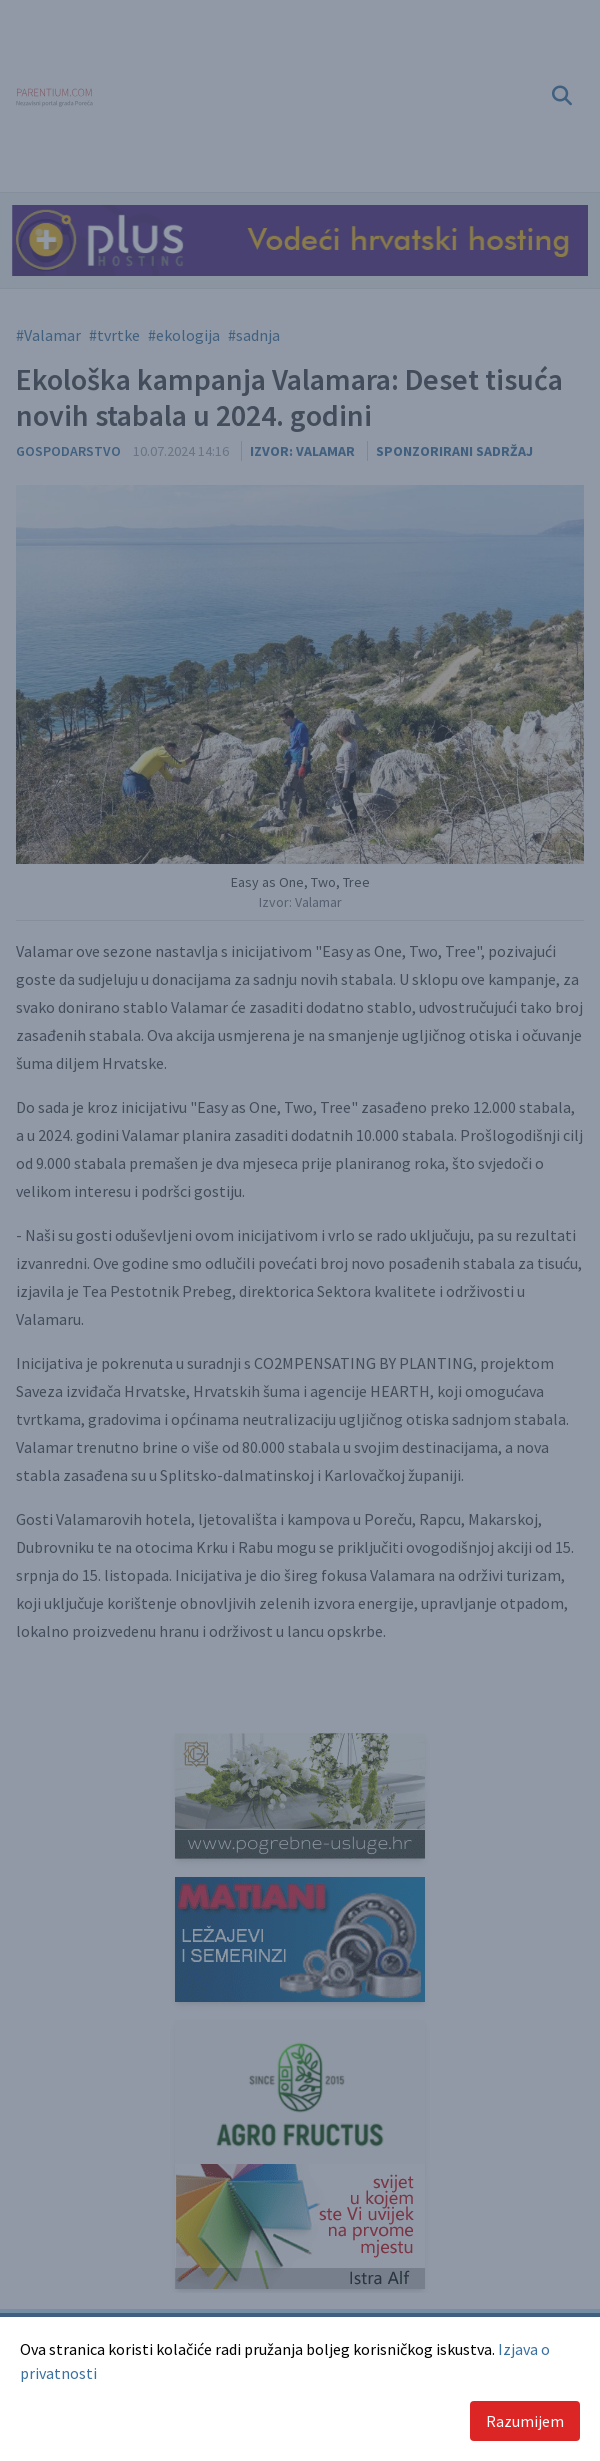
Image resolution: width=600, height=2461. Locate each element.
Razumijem (525, 2421)
